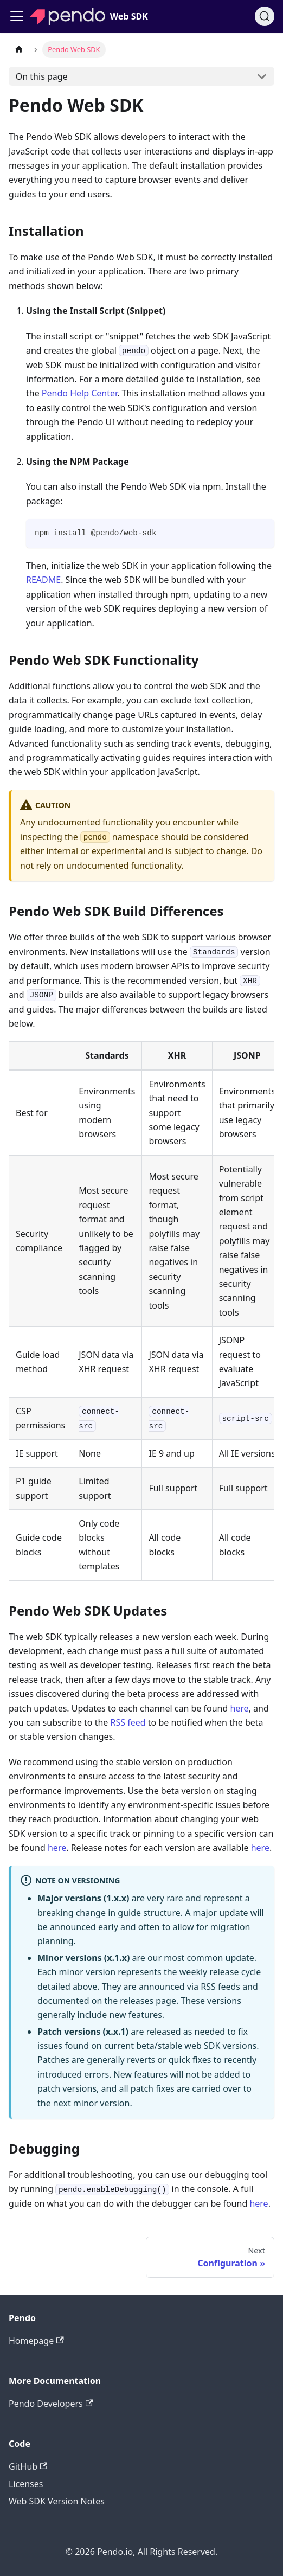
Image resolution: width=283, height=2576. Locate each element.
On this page (42, 76)
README (43, 580)
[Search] (264, 16)
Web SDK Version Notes (57, 2501)
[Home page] (19, 49)
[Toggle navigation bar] (17, 16)
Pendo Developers (51, 2404)
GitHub (28, 2466)
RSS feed (128, 1722)
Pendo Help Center (79, 393)
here (239, 1708)
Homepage (36, 2341)
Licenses (26, 2484)
